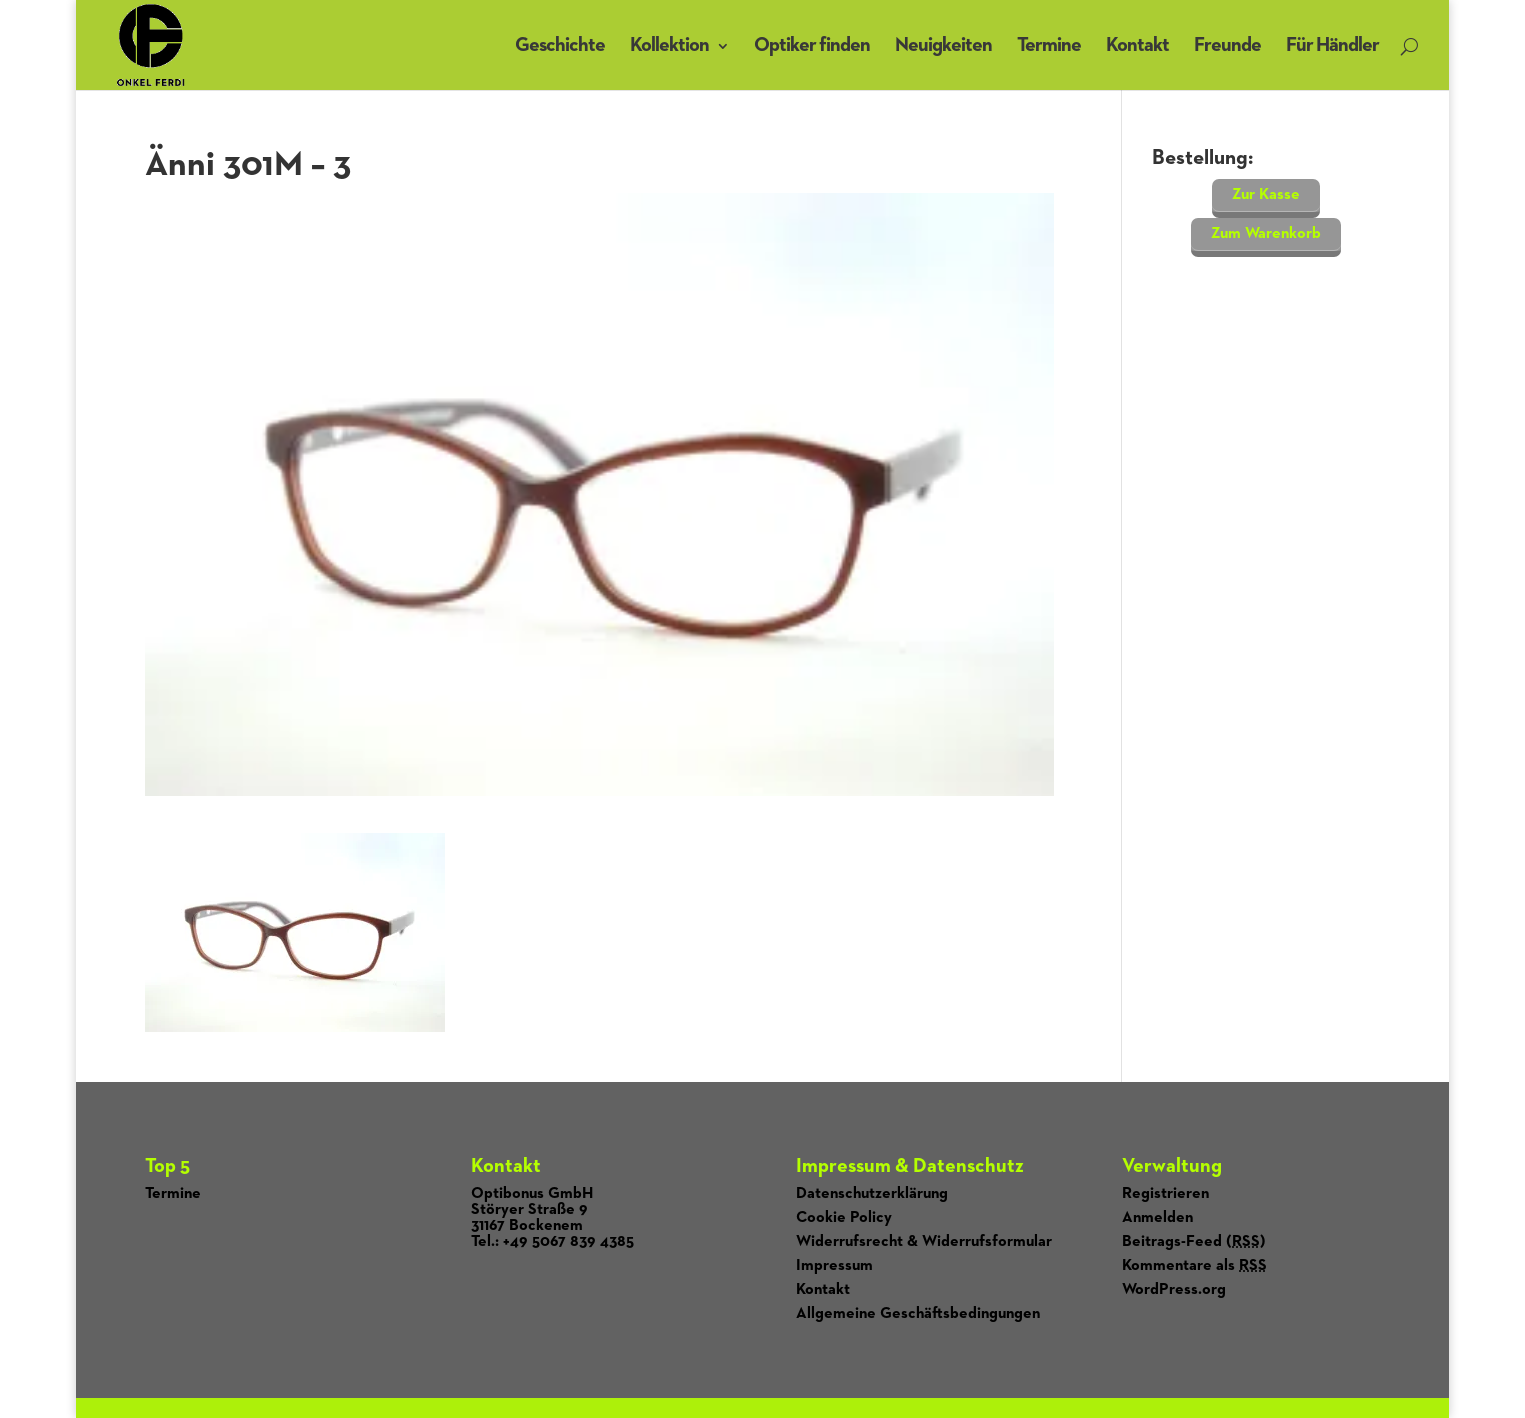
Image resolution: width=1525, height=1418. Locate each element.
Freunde (1227, 45)
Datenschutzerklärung (872, 1194)
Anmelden (1157, 1218)
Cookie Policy (844, 1218)
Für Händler (1332, 45)
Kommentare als (1194, 1266)
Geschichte (560, 45)
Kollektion (669, 45)
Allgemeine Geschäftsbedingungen (918, 1314)
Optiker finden (812, 45)
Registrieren (1165, 1194)
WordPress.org (1174, 1290)
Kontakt (1137, 45)
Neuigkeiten (943, 45)
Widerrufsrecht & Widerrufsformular (924, 1242)
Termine (1049, 45)
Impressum (834, 1266)
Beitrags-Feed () (1194, 1242)
